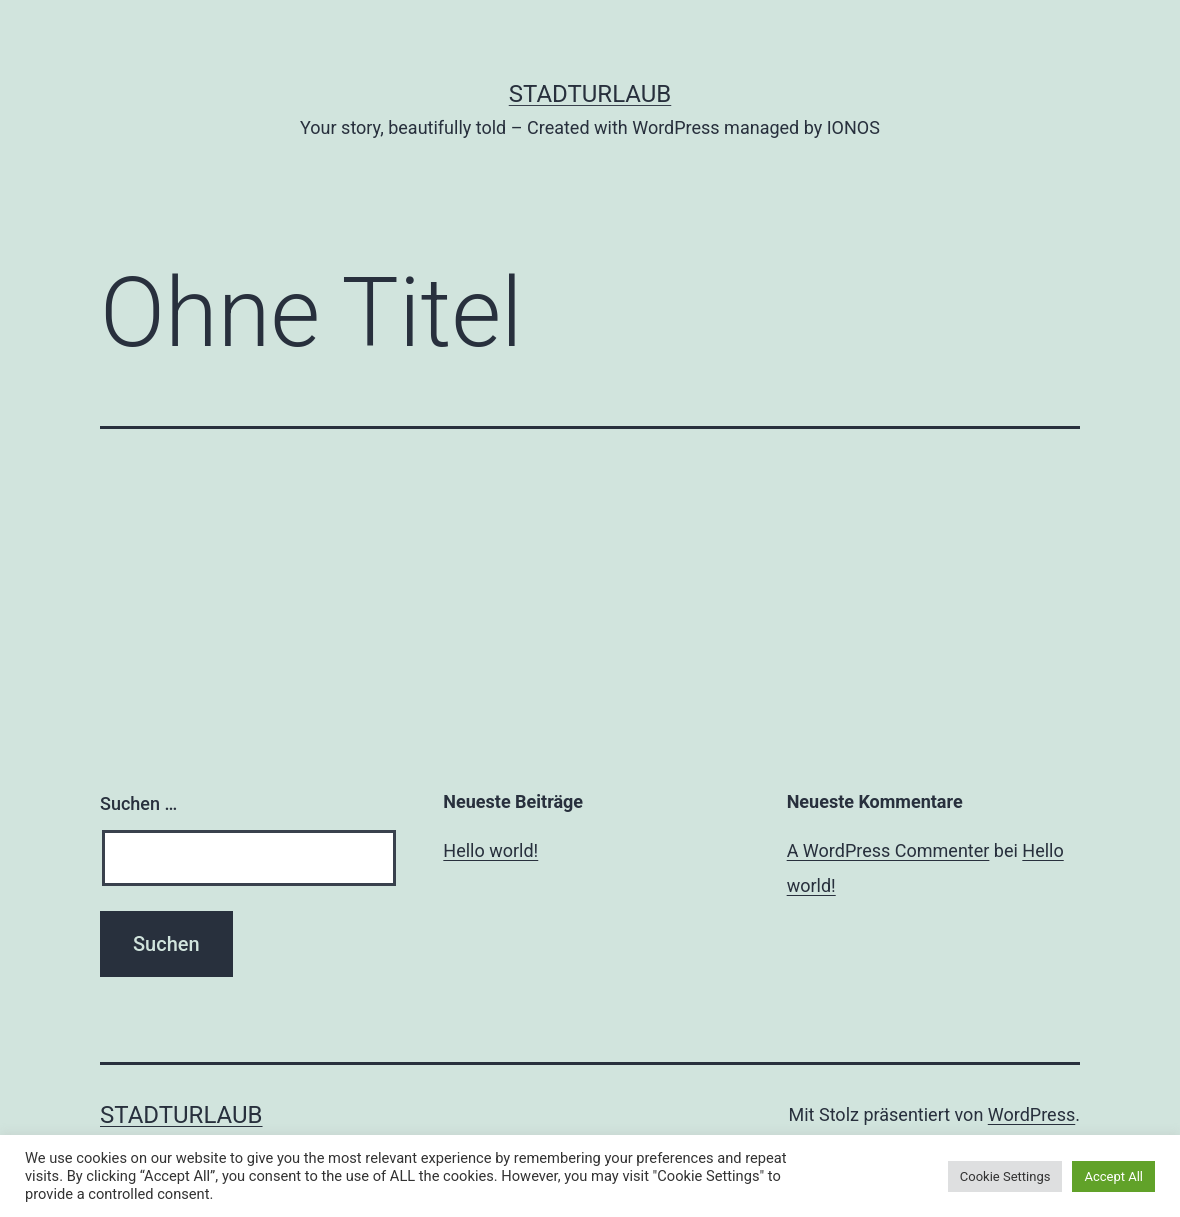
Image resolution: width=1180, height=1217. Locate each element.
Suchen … (138, 803)
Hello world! (490, 850)
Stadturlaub (590, 94)
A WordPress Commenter (888, 850)
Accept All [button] (1113, 1176)
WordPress (1031, 1114)
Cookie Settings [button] (1005, 1176)
